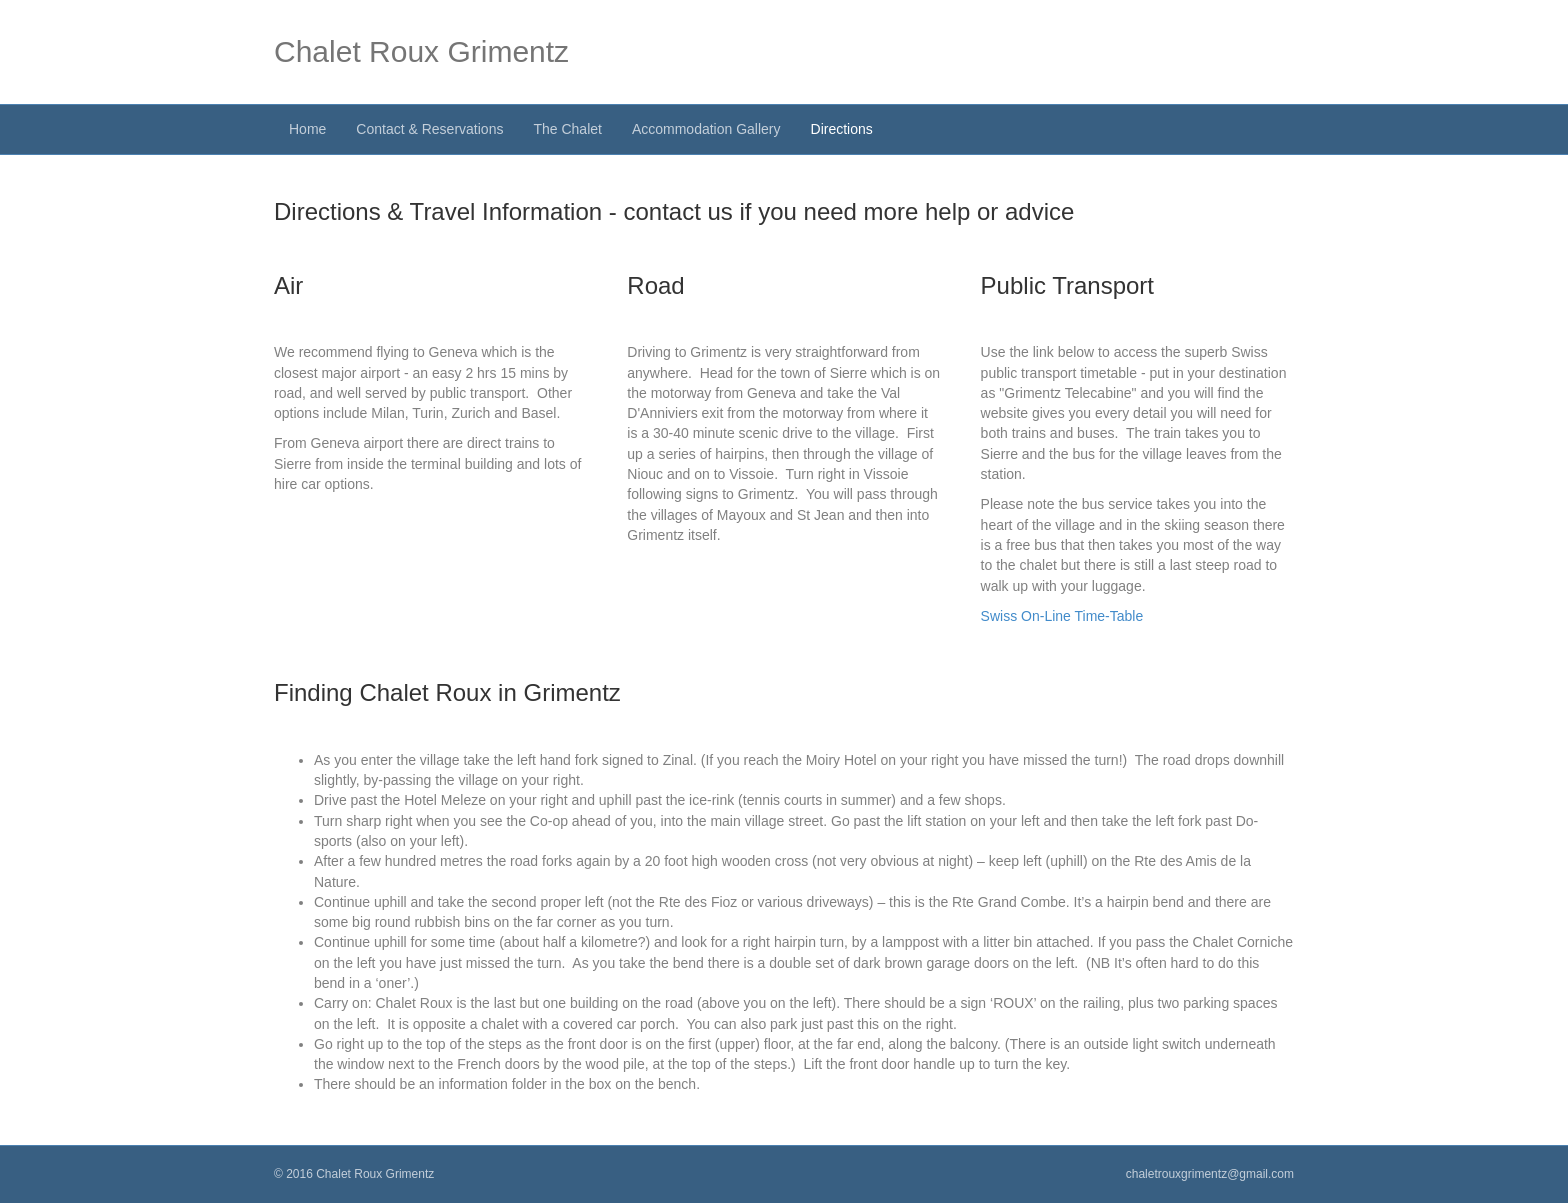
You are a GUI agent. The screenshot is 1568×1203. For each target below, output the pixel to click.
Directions (842, 129)
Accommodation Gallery (706, 129)
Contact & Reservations (429, 129)
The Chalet (567, 129)
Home (307, 129)
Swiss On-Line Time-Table (1062, 616)
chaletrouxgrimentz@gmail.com (1210, 1174)
